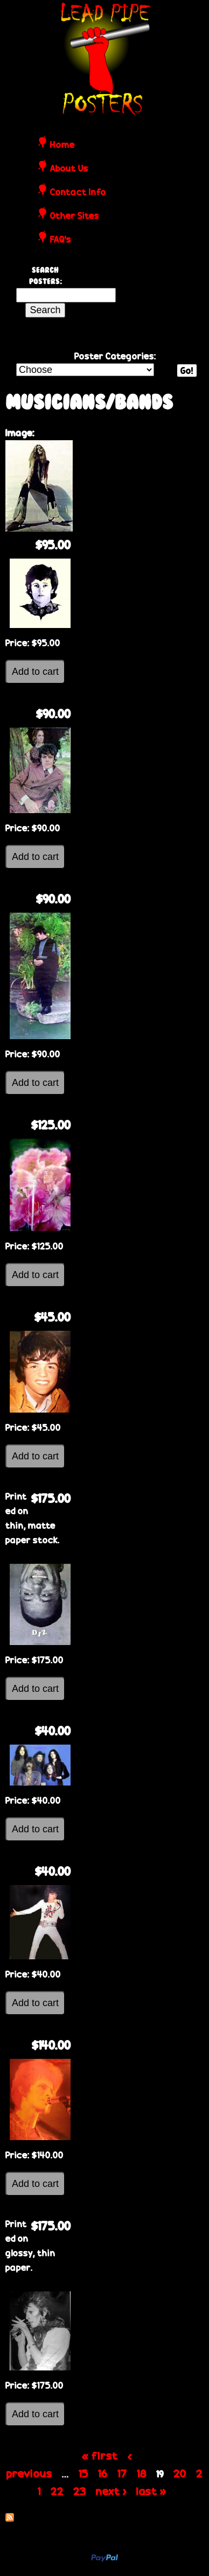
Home (62, 145)
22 (57, 2491)
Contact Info (78, 192)
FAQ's (60, 240)
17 (122, 2473)
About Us (69, 169)
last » (151, 2491)
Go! (186, 370)
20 (179, 2473)
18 (142, 2473)
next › (111, 2491)
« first (100, 2455)
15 (83, 2473)
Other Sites (74, 216)
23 (79, 2491)
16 (103, 2473)
